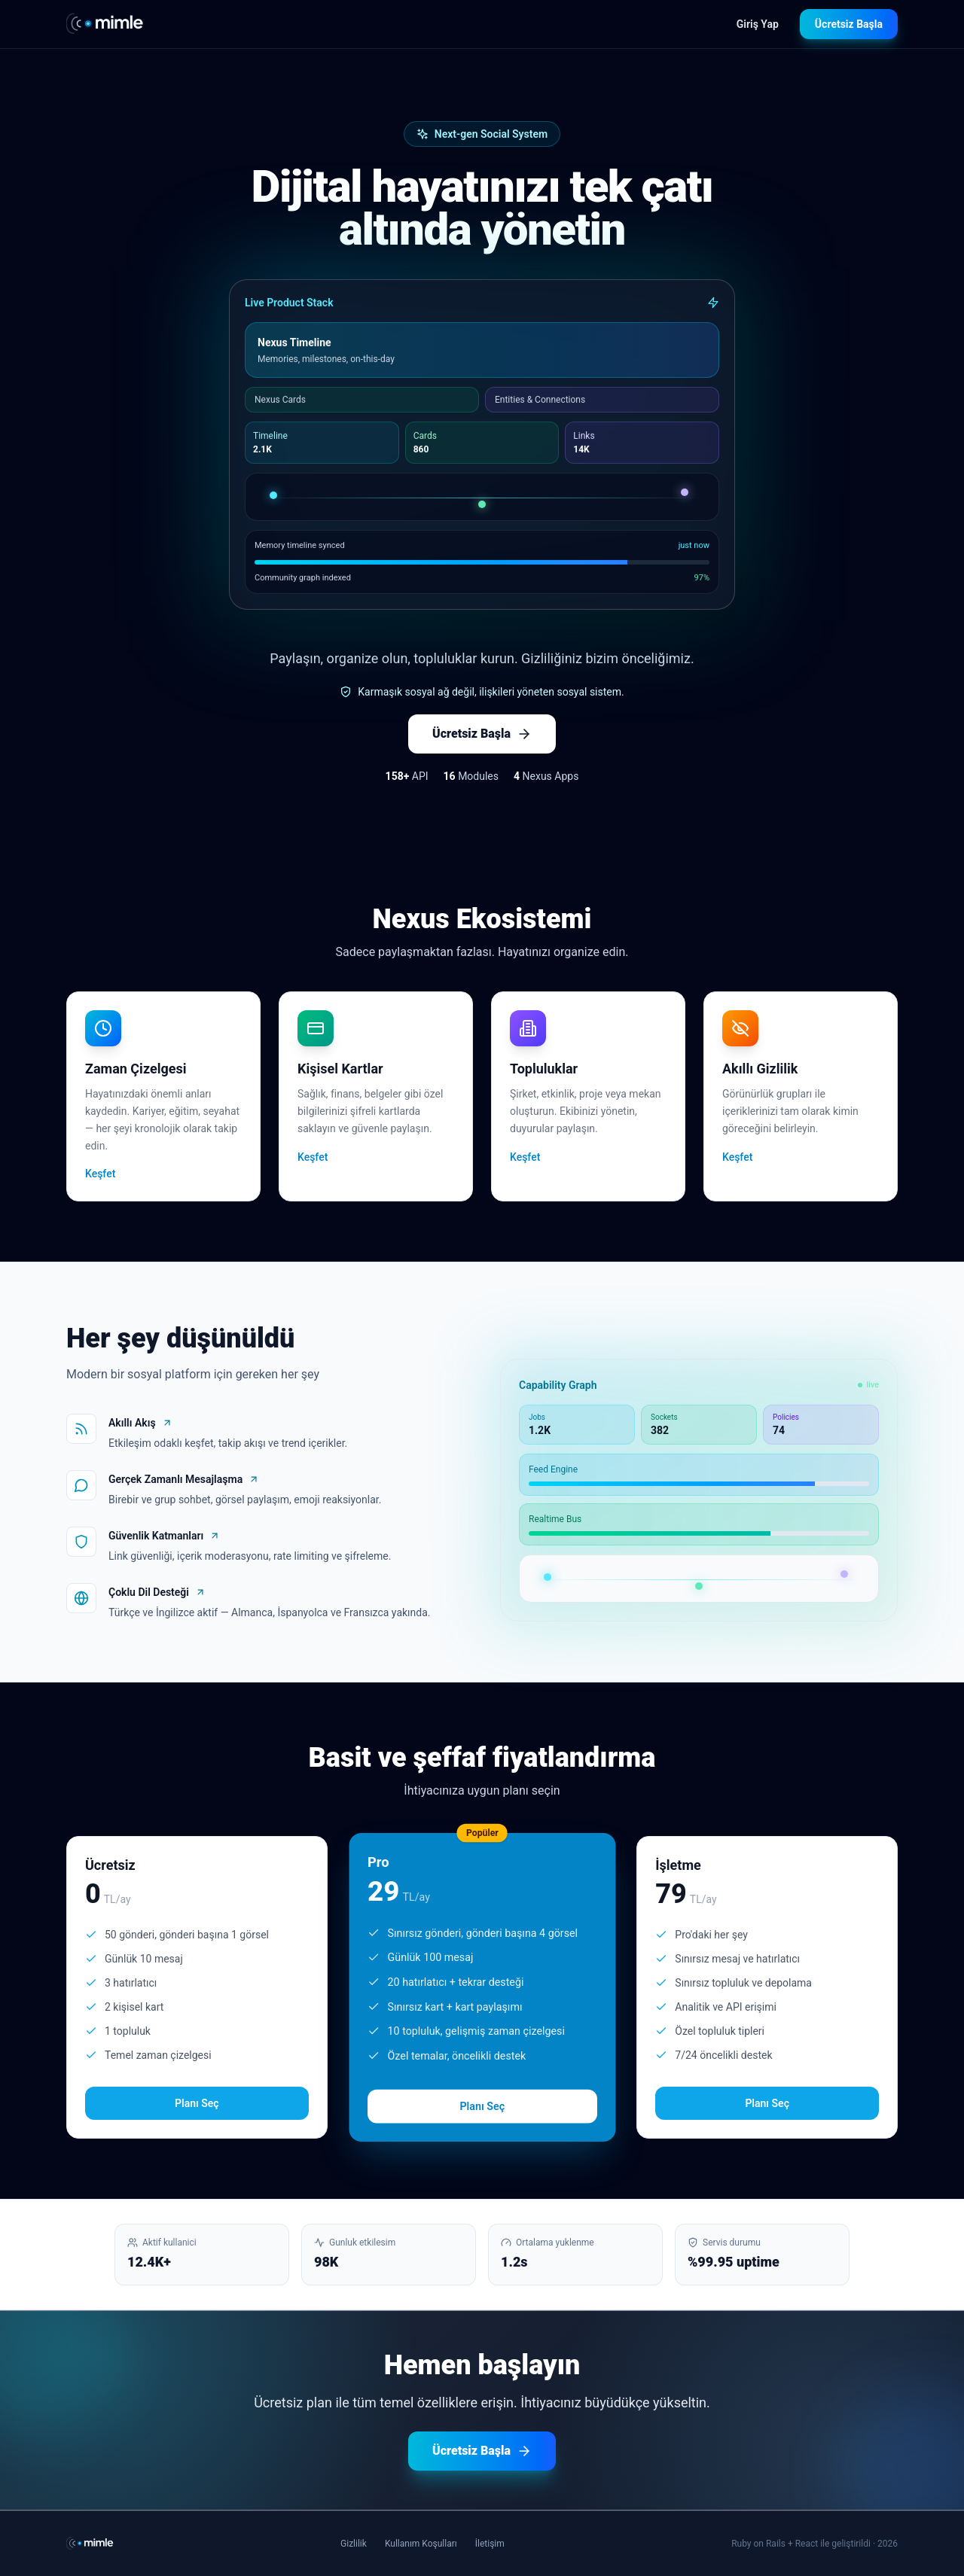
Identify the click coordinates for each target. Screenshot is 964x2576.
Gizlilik (353, 2543)
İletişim (490, 2543)
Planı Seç (197, 2103)
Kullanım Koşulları (421, 2543)
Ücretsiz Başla (849, 24)
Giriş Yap (758, 24)
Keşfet (100, 1174)
